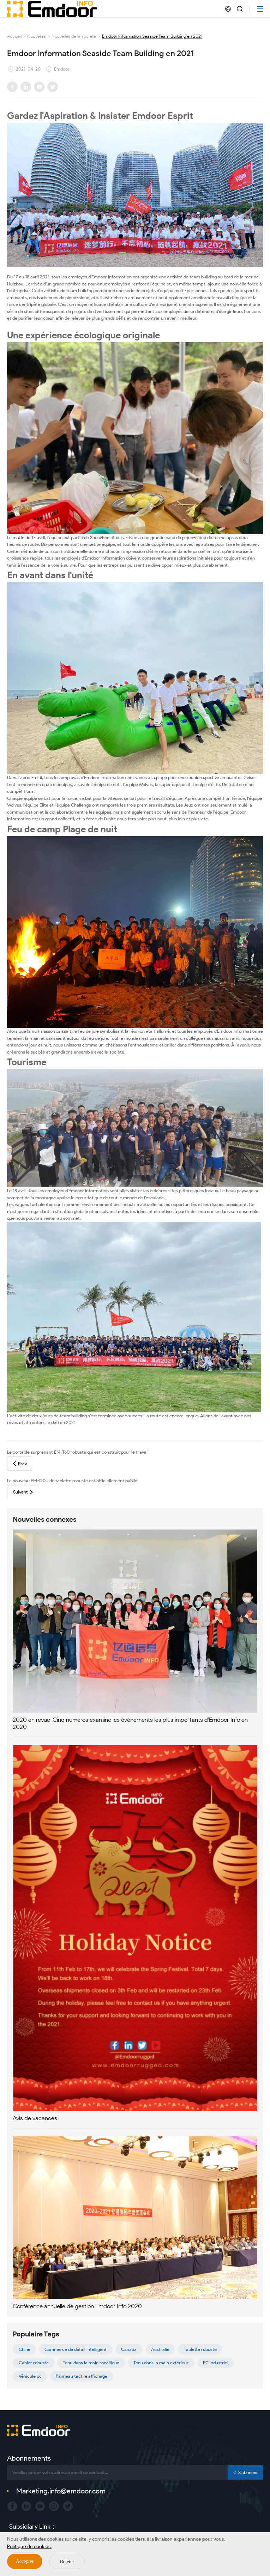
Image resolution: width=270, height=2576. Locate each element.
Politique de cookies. (29, 2547)
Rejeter (67, 2561)
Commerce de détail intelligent (75, 2349)
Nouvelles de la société (74, 36)
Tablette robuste (200, 2349)
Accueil (14, 36)
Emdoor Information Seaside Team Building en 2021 (152, 36)
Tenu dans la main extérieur (160, 2362)
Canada (129, 2349)
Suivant (23, 1492)
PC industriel (215, 2362)
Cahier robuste (34, 2362)
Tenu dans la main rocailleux (91, 2362)
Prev (20, 1463)
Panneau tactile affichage (81, 2376)
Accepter (25, 2561)
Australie (160, 2349)
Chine (24, 2349)
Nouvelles (36, 36)
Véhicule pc (30, 2376)
